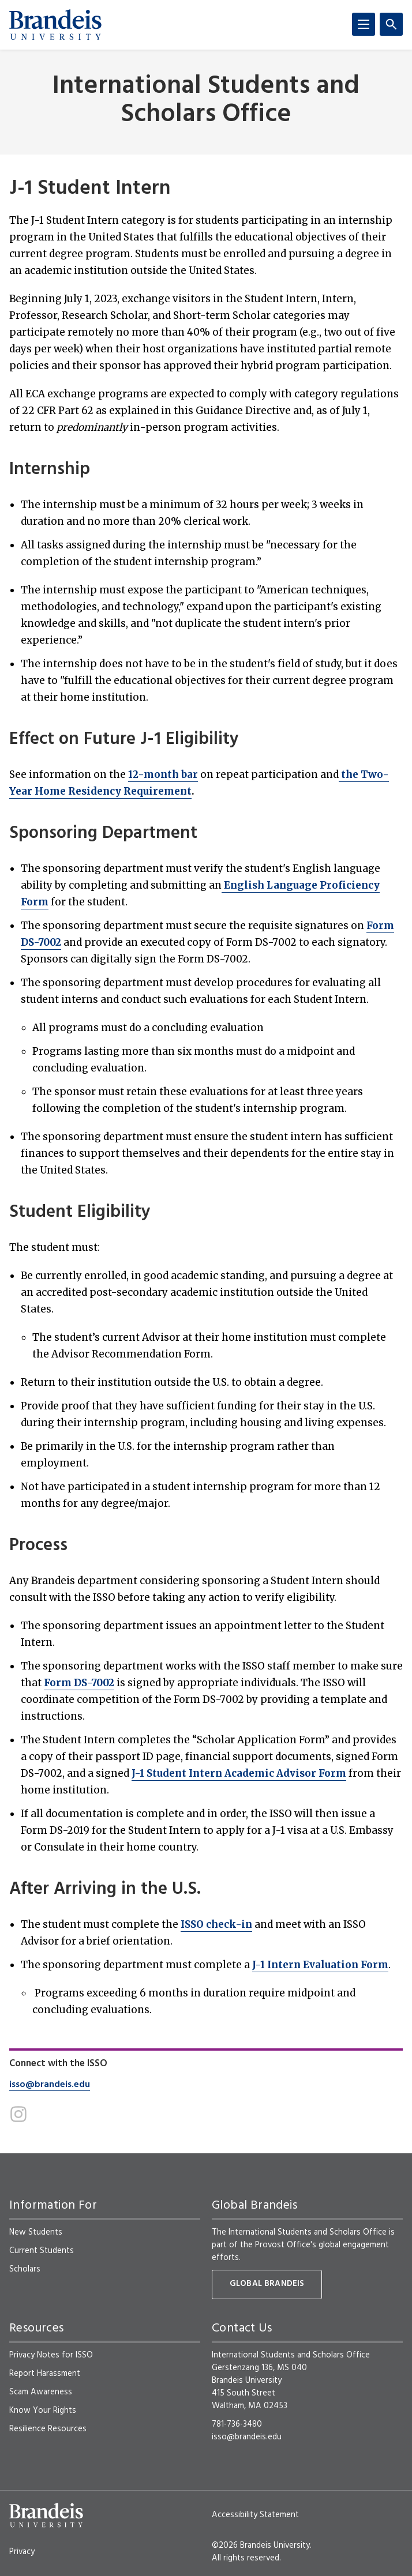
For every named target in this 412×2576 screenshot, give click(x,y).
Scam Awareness (40, 2392)
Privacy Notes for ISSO (51, 2355)
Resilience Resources (48, 2429)
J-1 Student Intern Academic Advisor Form (239, 1773)
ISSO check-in (216, 1924)
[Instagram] (18, 2114)
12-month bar (163, 774)
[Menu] (363, 24)
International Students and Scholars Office (206, 101)
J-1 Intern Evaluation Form (320, 1964)
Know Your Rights (42, 2410)
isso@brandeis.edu (49, 2084)
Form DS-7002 (79, 1682)
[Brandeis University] (55, 24)
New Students (35, 2232)
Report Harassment (44, 2374)
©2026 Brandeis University (261, 2545)
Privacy (22, 2552)
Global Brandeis (267, 2284)
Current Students (41, 2251)
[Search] (391, 24)
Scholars (24, 2269)
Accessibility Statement (255, 2515)
